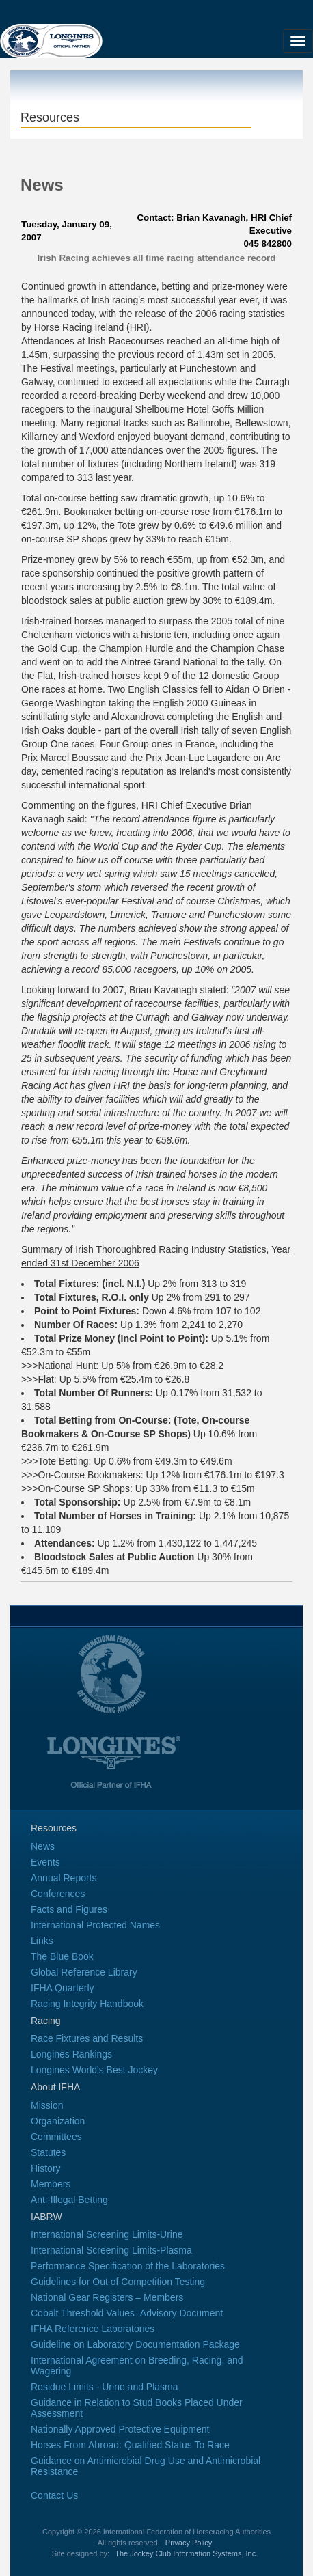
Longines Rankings (71, 2054)
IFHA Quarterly (62, 1987)
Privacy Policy (188, 2542)
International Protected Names (95, 1925)
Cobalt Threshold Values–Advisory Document (127, 2313)
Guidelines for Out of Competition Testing (118, 2281)
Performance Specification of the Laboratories (128, 2265)
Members (50, 2183)
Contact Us (54, 2495)
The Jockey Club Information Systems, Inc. (186, 2553)
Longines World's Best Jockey (94, 2069)
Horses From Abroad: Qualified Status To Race (130, 2444)
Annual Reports (64, 1877)
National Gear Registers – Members (107, 2297)
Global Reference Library (84, 1972)
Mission (47, 2105)
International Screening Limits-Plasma (111, 2250)
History (46, 2168)
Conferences (58, 1893)
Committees (56, 2136)
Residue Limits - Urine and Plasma (104, 2386)
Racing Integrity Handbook (87, 2003)
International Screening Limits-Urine (107, 2234)
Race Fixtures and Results (87, 2038)
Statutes (48, 2152)
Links (42, 1940)
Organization (58, 2121)
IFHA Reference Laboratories (92, 2328)
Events (45, 1862)
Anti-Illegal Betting (69, 2199)
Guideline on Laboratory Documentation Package (135, 2344)
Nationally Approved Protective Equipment (120, 2429)
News (43, 1846)
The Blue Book (62, 1956)
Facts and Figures (69, 1909)
